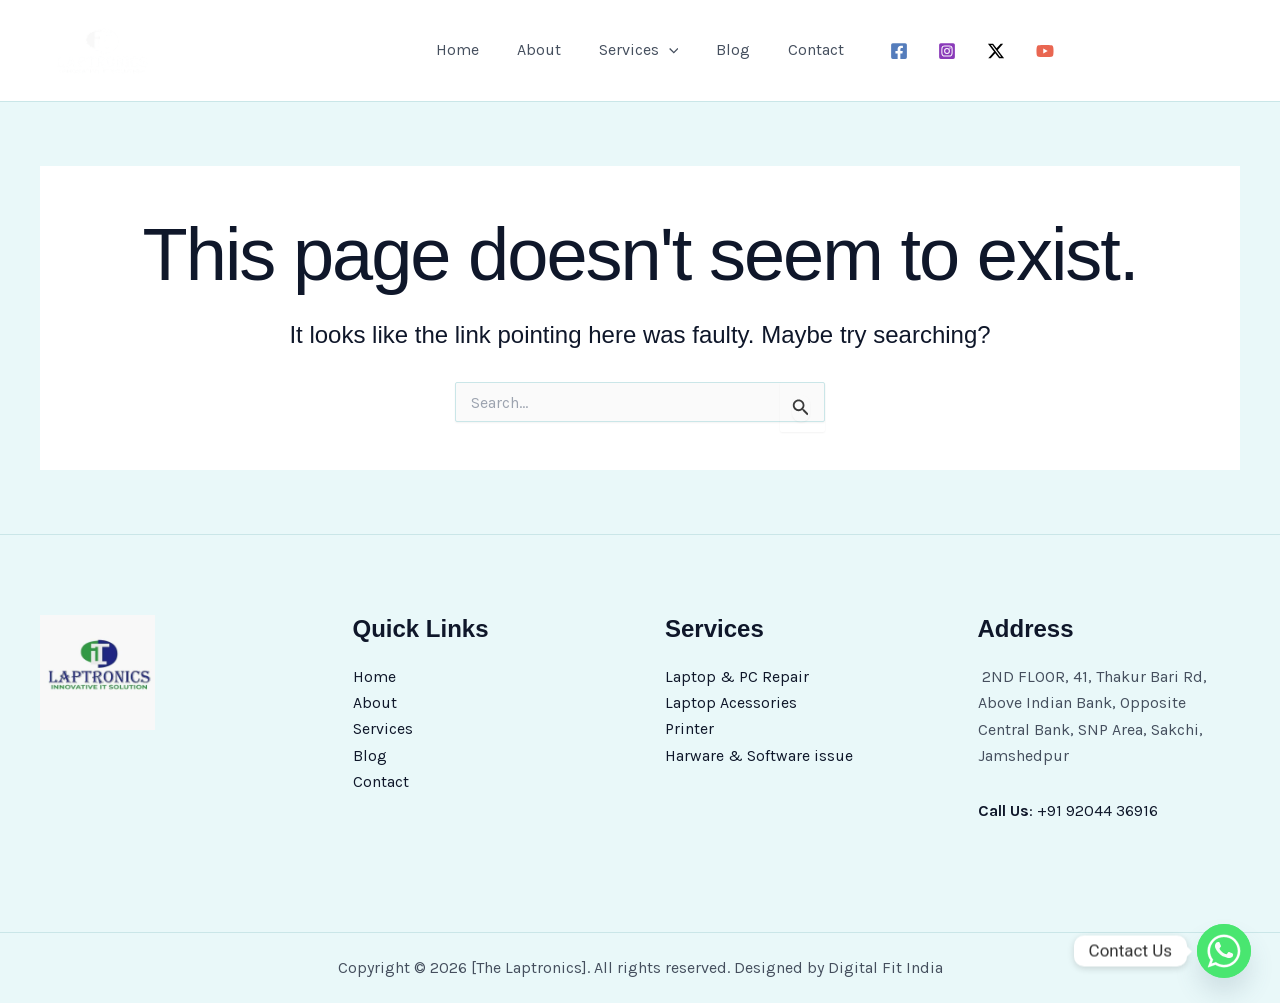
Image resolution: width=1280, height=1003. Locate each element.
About (545, 49)
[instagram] (935, 51)
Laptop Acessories (731, 702)
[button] (669, 50)
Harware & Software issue (759, 755)
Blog (727, 49)
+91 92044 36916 (1097, 810)
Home (469, 49)
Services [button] (639, 50)
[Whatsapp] (1224, 951)
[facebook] (886, 51)
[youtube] (1033, 51)
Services (383, 729)
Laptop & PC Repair (737, 676)
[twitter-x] (984, 51)
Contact (804, 49)
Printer (689, 729)
